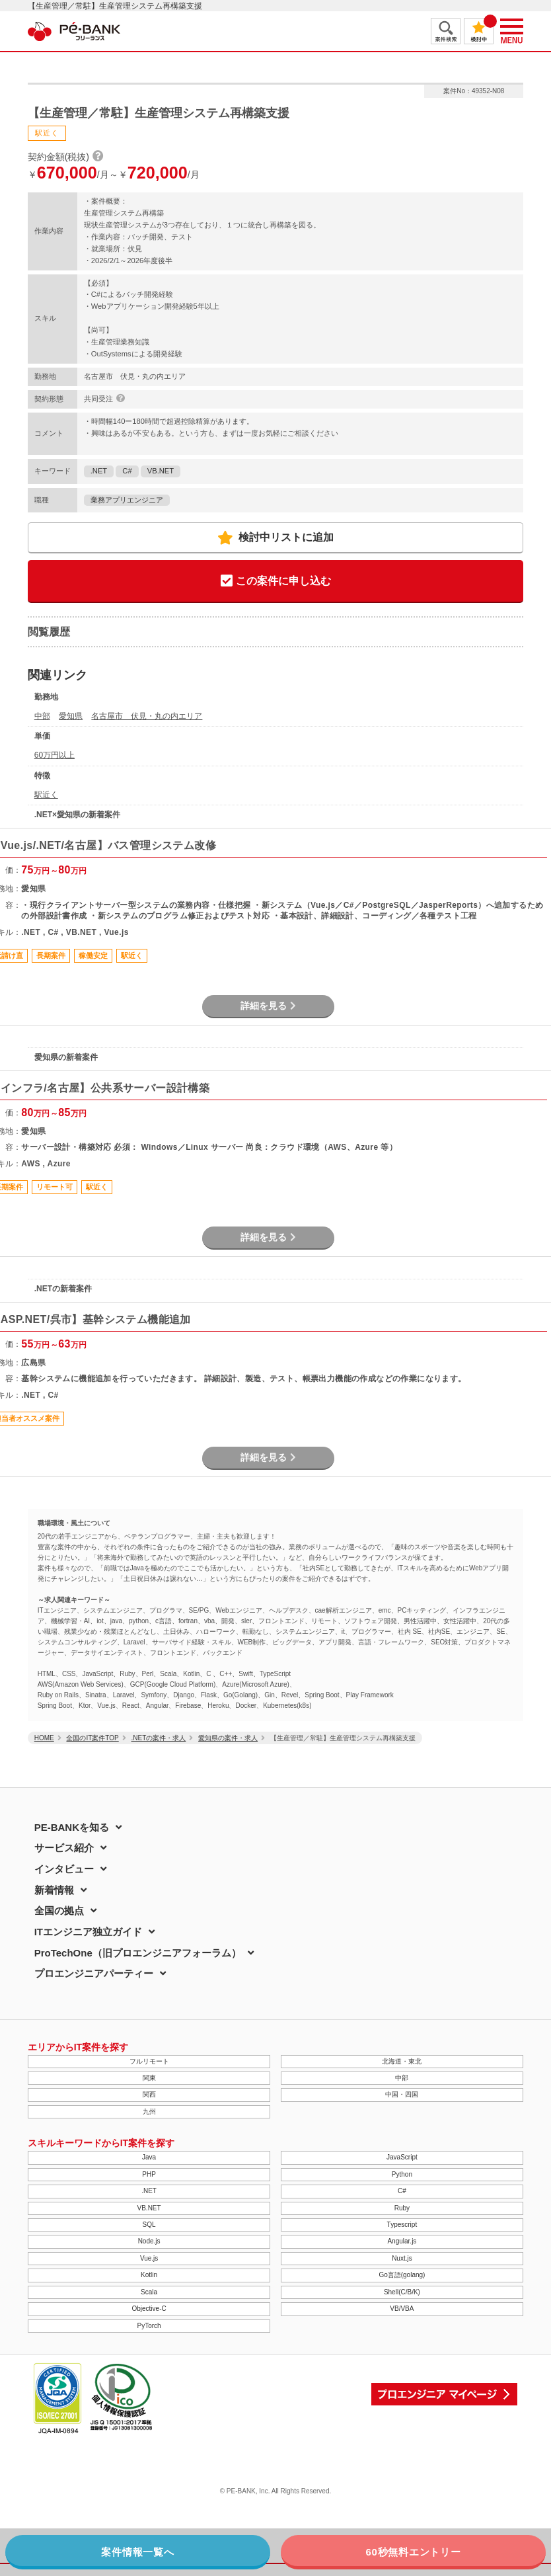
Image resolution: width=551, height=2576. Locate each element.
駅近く (46, 794)
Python (402, 2174)
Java (149, 2157)
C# (126, 471)
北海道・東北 (402, 2061)
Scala (149, 2292)
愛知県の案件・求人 (228, 1738)
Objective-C (148, 2308)
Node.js (149, 2241)
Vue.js (149, 2258)
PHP (149, 2174)
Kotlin (149, 2274)
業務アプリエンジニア (127, 500)
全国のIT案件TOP (92, 1738)
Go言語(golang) (402, 2274)
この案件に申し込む (276, 581)
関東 (149, 2077)
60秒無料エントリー (412, 2551)
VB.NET (160, 471)
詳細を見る (268, 1005)
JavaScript (402, 2157)
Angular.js (401, 2241)
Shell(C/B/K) (402, 2292)
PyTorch (149, 2325)
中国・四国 (401, 2094)
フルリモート (149, 2061)
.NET (99, 471)
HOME (44, 1738)
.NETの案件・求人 (158, 1738)
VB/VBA (402, 2308)
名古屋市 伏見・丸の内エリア (146, 716)
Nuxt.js (402, 2258)
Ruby (402, 2208)
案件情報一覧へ (137, 2551)
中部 (42, 716)
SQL (149, 2224)
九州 (149, 2111)
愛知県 (71, 716)
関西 (149, 2094)
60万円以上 (54, 755)
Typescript (402, 2224)
